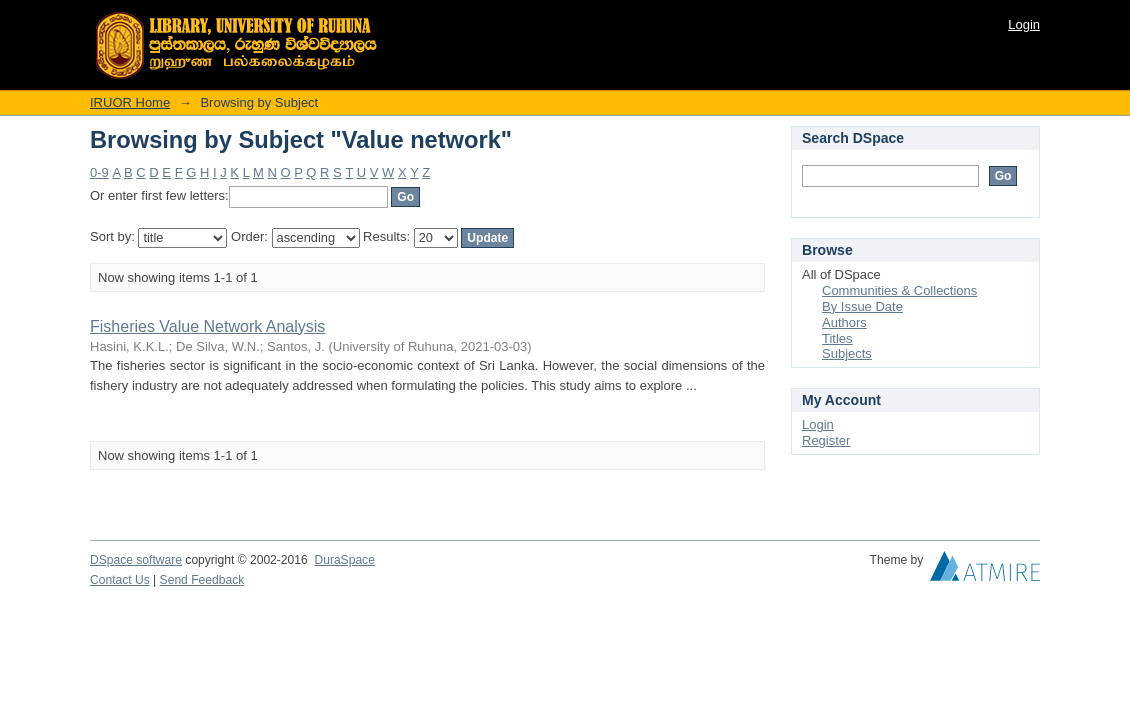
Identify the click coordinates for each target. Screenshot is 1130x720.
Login (1024, 24)
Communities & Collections (899, 290)
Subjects (847, 353)
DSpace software (136, 560)
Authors (844, 322)
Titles (837, 338)
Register (826, 440)
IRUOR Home (130, 102)
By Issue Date (862, 306)
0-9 (99, 172)
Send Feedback (202, 580)
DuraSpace (344, 560)
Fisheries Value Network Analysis (207, 326)
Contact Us (120, 580)
